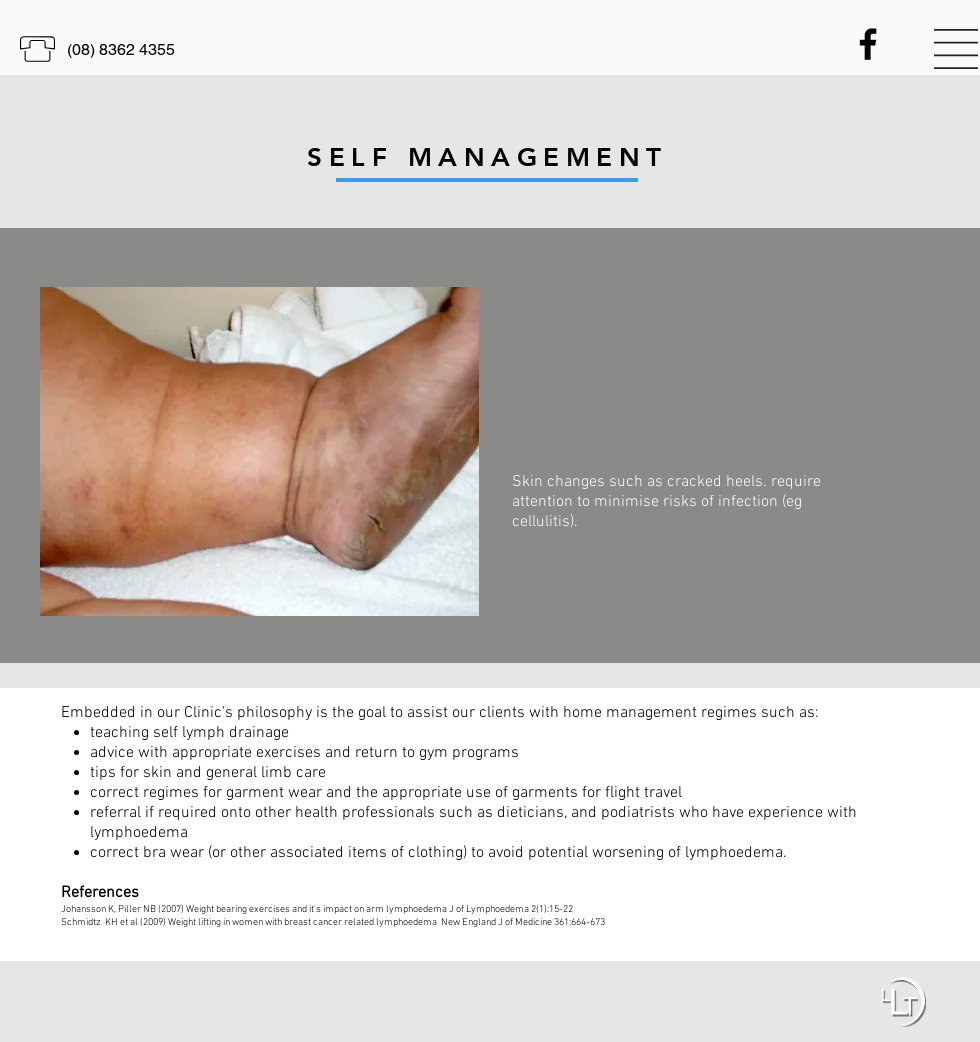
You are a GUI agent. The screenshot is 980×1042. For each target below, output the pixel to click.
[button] (956, 49)
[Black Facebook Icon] (868, 44)
